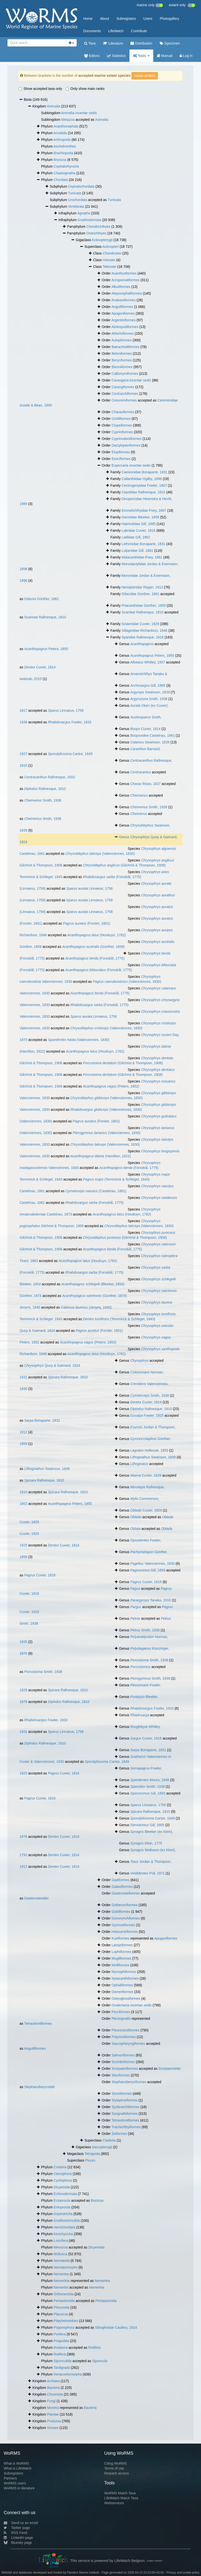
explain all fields (144, 75)
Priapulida (61, 2341)
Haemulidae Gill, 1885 (139, 524)
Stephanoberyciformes (129, 2082)
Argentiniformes (123, 320)
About (104, 19)
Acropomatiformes (125, 280)
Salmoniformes (123, 2055)
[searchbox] (35, 42)
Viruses (52, 2428)
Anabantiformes (123, 300)
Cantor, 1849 (70, 754)
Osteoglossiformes (126, 1998)
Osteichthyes (96, 233)
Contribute (139, 31)
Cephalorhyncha (66, 166)
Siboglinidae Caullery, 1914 (116, 2327)
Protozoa (54, 2421)
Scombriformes (123, 2062)
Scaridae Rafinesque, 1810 (142, 612)
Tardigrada (61, 2368)
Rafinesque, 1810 (49, 777)
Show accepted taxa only (40, 89)
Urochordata (77, 200)
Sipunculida (63, 2361)
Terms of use (114, 2468)
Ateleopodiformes (124, 327)
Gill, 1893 (147, 1570)
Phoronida (62, 2307)
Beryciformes (122, 360)
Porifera (60, 2334)
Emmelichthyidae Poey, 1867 (144, 510)
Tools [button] (141, 56)
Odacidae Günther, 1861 (140, 594)
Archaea (53, 2381)
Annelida (60, 133)
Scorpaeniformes (125, 2069)
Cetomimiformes (124, 400)
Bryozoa (60, 160)
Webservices (114, 2503)
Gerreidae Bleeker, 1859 (140, 517)
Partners (10, 2478)
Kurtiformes (120, 1938)
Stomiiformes (122, 2094)
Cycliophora (63, 2180)
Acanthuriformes (124, 273)
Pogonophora (64, 2327)
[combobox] (36, 43)
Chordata (61, 180)
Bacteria (53, 2388)
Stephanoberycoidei (39, 2087)
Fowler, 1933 (69, 722)
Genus (124, 837)
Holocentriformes (125, 1932)
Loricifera (61, 2241)
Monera (53, 2408)
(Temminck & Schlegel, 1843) (116, 1179)
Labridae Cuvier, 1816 (138, 530)
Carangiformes (123, 387)
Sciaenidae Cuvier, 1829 (140, 624)
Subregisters (126, 19)
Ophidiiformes (122, 1985)
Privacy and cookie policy (183, 2572)
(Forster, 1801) (86, 923)
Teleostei (109, 267)
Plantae (53, 2414)
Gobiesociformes (125, 1905)
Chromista (55, 2394)
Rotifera (94, 2347)
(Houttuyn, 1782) (96, 935)
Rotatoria (61, 2347)
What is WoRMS (16, 2463)
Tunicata (74, 193)
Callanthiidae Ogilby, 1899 (142, 479)
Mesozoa (61, 2247)
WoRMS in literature (19, 2488)
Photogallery (169, 19)
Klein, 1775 (146, 1843)
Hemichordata (64, 2227)
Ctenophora (63, 2174)
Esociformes (121, 459)
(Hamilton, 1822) (100, 1156)
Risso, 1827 (145, 784)
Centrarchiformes (125, 394)
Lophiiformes (121, 1952)
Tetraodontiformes (38, 2023)
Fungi (51, 2401)
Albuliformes (120, 287)
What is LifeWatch (17, 2468)
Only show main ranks (85, 89)
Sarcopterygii (102, 2147)
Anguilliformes (122, 307)
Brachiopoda (63, 153)
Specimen (170, 43)
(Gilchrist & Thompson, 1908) (124, 865)
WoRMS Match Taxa (120, 2493)
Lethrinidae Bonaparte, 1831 (143, 544)
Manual (165, 56)
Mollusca (60, 2254)
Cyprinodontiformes (127, 439)
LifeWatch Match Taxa (121, 2498)
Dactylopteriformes (126, 445)
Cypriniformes (122, 432)
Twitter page (17, 2528)
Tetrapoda (92, 2154)
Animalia (53, 106)
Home (88, 19)
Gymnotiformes (123, 1925)
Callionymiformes (125, 374)
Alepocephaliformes (126, 293)
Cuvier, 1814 (40, 667)
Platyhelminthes (66, 2321)
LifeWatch (116, 31)
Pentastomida (64, 2301)
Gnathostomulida (67, 2220)
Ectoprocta (62, 2200)
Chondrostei (112, 253)
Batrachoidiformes (126, 347)
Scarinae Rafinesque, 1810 (45, 617)
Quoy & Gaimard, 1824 (52, 1365)
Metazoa (68, 120)
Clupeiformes (122, 425)
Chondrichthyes (98, 226)
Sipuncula (99, 2361)
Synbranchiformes (126, 2107)
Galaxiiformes (122, 1887)
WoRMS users (15, 2483)
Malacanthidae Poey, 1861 (142, 557)
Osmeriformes (122, 1992)
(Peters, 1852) (111, 1086)
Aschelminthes (64, 146)
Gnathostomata (89, 220)
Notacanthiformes (125, 1978)
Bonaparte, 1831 (42, 1420)
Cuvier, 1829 (145, 1475)
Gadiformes (120, 1880)
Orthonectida (64, 2294)
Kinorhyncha (63, 2234)
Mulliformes (120, 1965)
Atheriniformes (122, 333)
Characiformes (123, 412)
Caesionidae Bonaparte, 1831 (144, 472)
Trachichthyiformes (126, 2127)
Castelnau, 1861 (152, 735)
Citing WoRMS (115, 2463)
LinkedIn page (18, 2538)
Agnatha (83, 213)
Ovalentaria (132, 2005)
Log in (186, 56)
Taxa (90, 43)
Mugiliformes (121, 1958)
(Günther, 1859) (93, 947)
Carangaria (131, 380)
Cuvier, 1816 (40, 1575)
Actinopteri (110, 247)
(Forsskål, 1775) (112, 877)
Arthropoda (62, 140)
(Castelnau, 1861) (95, 1191)
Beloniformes (122, 353)
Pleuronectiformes (126, 2030)
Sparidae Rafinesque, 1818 (143, 637)
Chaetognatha (64, 173)
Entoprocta (62, 2207)
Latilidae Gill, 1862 (136, 537)
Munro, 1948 (149, 1780)
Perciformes (121, 2012)
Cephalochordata (81, 186)
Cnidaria (60, 2167)
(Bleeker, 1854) (93, 1284)
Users (147, 19)
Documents (92, 31)
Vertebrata (76, 206)
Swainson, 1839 (150, 692)
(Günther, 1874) (94, 1296)
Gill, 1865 (147, 685)
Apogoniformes (123, 313)
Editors (92, 56)
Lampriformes (122, 1945)
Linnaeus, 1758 (65, 710)
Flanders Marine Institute (83, 2572)
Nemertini (61, 2287)
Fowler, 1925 (147, 1415)
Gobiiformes (121, 1912)
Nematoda (62, 2261)
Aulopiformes (121, 340)
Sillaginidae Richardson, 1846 (144, 630)
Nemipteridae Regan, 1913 (142, 587)
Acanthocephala (65, 126)
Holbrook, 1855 (149, 1450)
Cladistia (109, 2140)
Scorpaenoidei (169, 2069)
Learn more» (155, 2560)
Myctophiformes (124, 1972)
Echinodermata (65, 2194)
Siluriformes (121, 2075)
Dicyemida (62, 2187)
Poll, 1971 (147, 1873)
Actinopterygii (102, 240)
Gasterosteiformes (126, 1893)
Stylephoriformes (125, 2100)
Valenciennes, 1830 (152, 1564)
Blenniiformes (122, 367)
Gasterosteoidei (36, 1898)
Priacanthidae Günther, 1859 (144, 605)
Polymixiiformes (124, 2037)
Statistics (116, 56)
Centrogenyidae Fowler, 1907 (144, 485)
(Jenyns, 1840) (86, 1307)
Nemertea (61, 2274)
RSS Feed (15, 2533)
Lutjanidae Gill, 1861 (137, 551)
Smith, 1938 (148, 699)
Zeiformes (119, 2134)
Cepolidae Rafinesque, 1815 (143, 492)
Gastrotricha (63, 2214)
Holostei (109, 260)
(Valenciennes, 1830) (100, 854)
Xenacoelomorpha (68, 2374)
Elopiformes (121, 452)
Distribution (141, 43)
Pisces (90, 2160)
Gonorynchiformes (126, 1918)
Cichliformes (121, 419)
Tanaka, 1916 (150, 1600)
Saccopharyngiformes (128, 2044)
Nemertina (62, 2281)
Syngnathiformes (125, 2114)
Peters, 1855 (46, 649)
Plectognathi (121, 2018)
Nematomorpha (66, 2267)
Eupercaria (131, 465)
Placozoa (61, 2314)
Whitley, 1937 (147, 662)
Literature (113, 43)
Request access (116, 2473)
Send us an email (21, 2523)
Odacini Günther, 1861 (41, 599)
